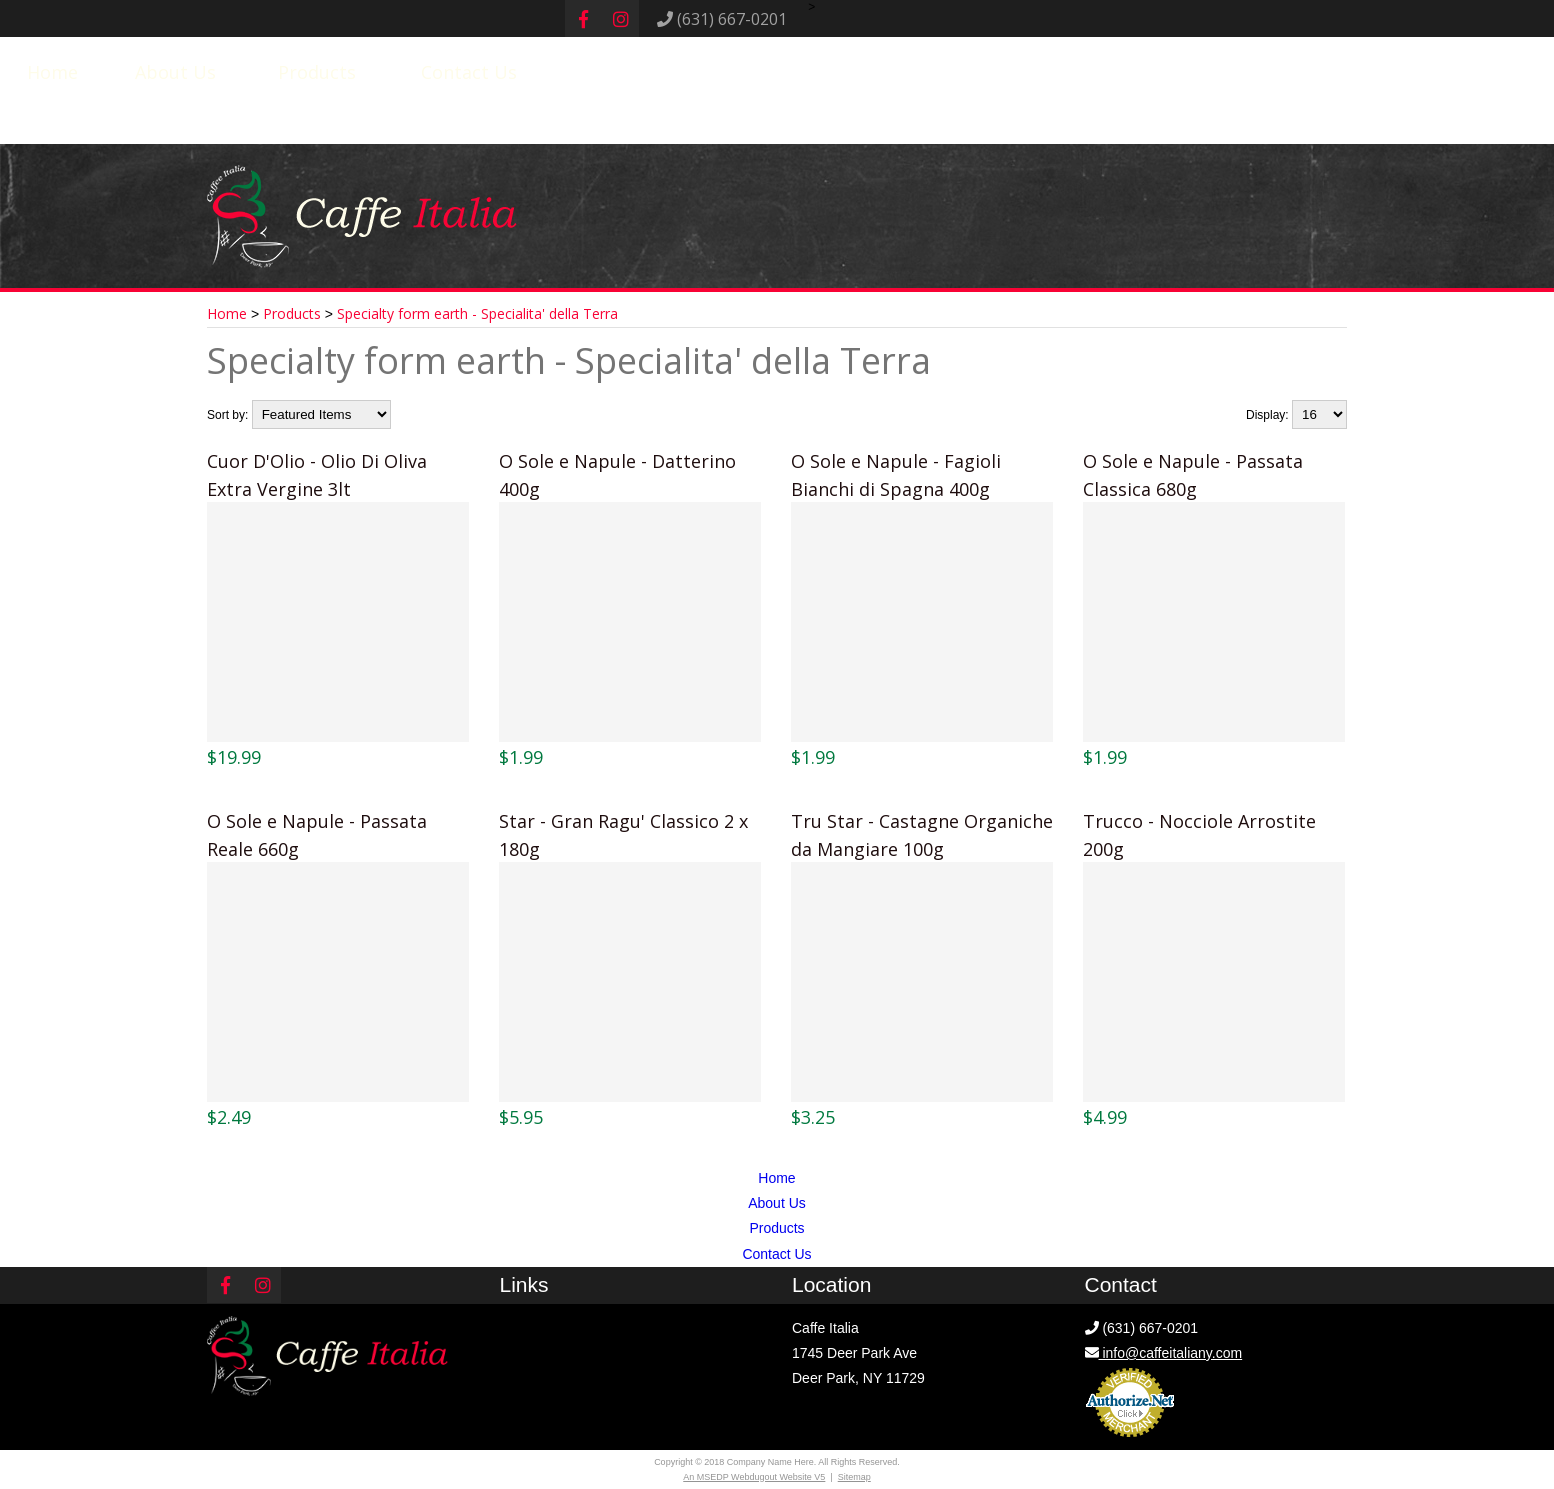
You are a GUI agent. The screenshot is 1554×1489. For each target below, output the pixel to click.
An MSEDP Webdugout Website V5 (754, 1477)
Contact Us (469, 72)
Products (317, 72)
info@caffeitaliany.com (1164, 1353)
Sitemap (854, 1477)
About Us (175, 72)
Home (52, 72)
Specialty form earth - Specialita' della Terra (477, 313)
